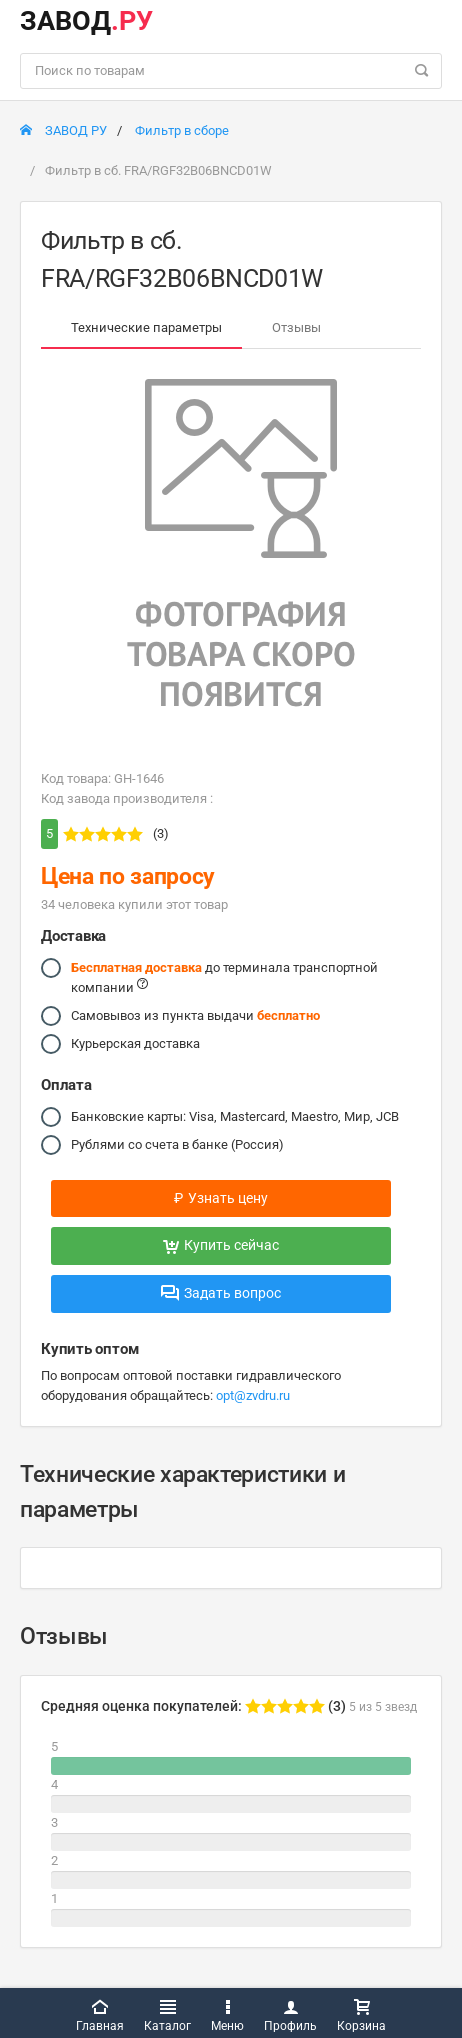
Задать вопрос (221, 1293)
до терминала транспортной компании (224, 976)
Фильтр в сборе (182, 130)
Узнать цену (221, 1198)
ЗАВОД (86, 21)
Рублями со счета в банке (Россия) (177, 1145)
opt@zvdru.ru (253, 1395)
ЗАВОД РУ (63, 130)
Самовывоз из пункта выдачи (195, 1016)
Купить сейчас (221, 1245)
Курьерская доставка (135, 1044)
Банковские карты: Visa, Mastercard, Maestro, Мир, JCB (235, 1117)
